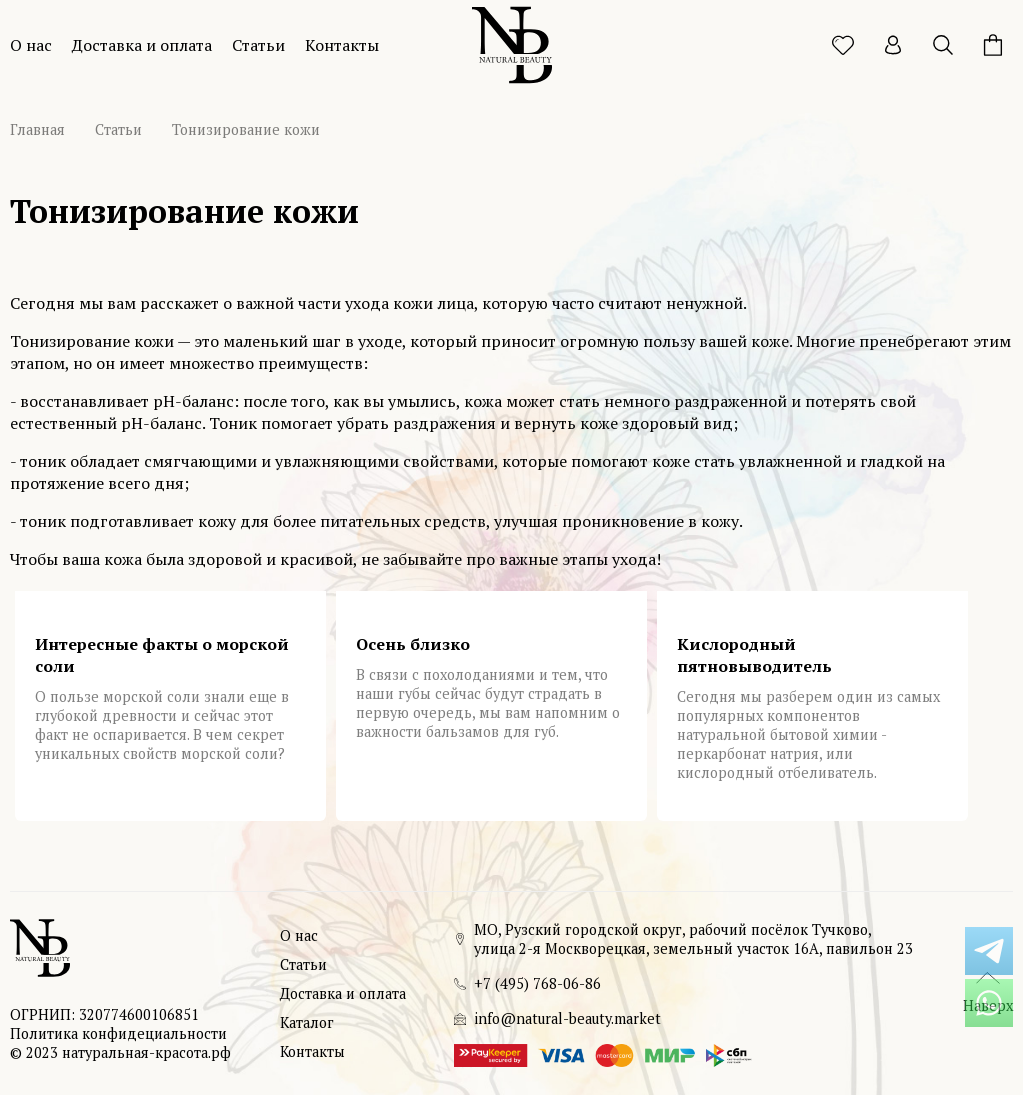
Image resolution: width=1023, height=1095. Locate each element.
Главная (37, 129)
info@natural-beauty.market (567, 1018)
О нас (31, 45)
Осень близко (413, 644)
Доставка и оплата (142, 45)
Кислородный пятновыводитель (754, 655)
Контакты (342, 45)
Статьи (258, 45)
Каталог (307, 1022)
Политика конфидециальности (118, 1033)
